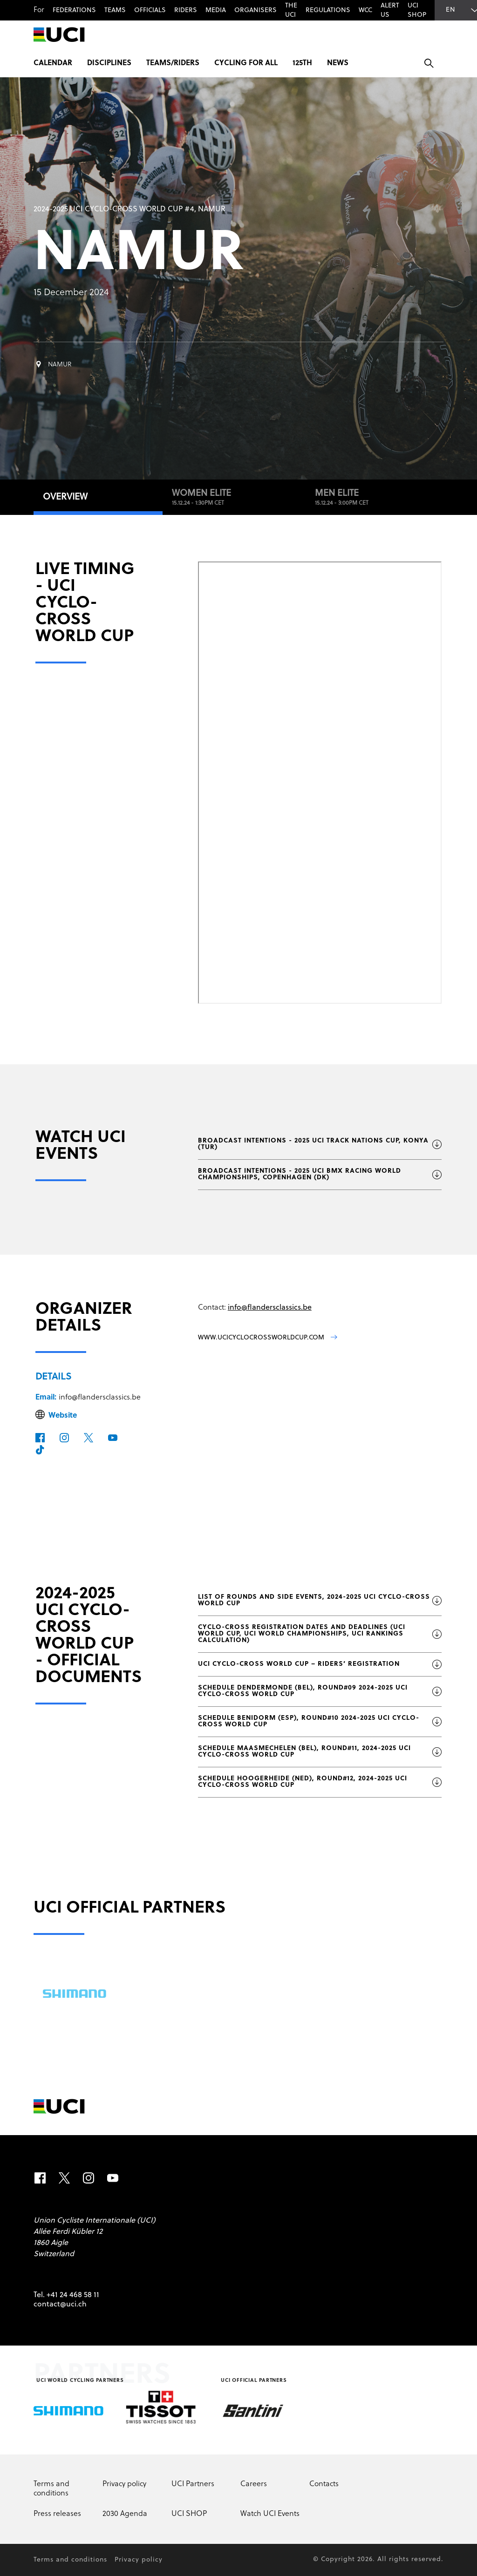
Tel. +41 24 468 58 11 (66, 2295)
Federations (74, 10)
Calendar (53, 63)
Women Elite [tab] (234, 498)
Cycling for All (246, 63)
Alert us (390, 10)
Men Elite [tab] (374, 498)
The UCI (291, 10)
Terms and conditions (51, 2489)
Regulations (328, 10)
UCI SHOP (417, 10)
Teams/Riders (172, 63)
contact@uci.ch (60, 2304)
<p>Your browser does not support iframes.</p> (320, 782)
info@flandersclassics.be (100, 1397)
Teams (115, 10)
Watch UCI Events (270, 2514)
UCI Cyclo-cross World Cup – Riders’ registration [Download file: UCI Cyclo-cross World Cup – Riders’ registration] (320, 1664)
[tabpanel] (238, 1184)
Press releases (57, 2514)
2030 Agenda (124, 2514)
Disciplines (109, 63)
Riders (185, 10)
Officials (150, 10)
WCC (365, 10)
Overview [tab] (65, 497)
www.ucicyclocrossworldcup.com (267, 1337)
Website (62, 1416)
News (337, 63)
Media (215, 10)
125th (302, 63)
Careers (253, 2484)
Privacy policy (124, 2484)
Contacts (324, 2484)
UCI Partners (192, 2484)
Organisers (255, 10)
